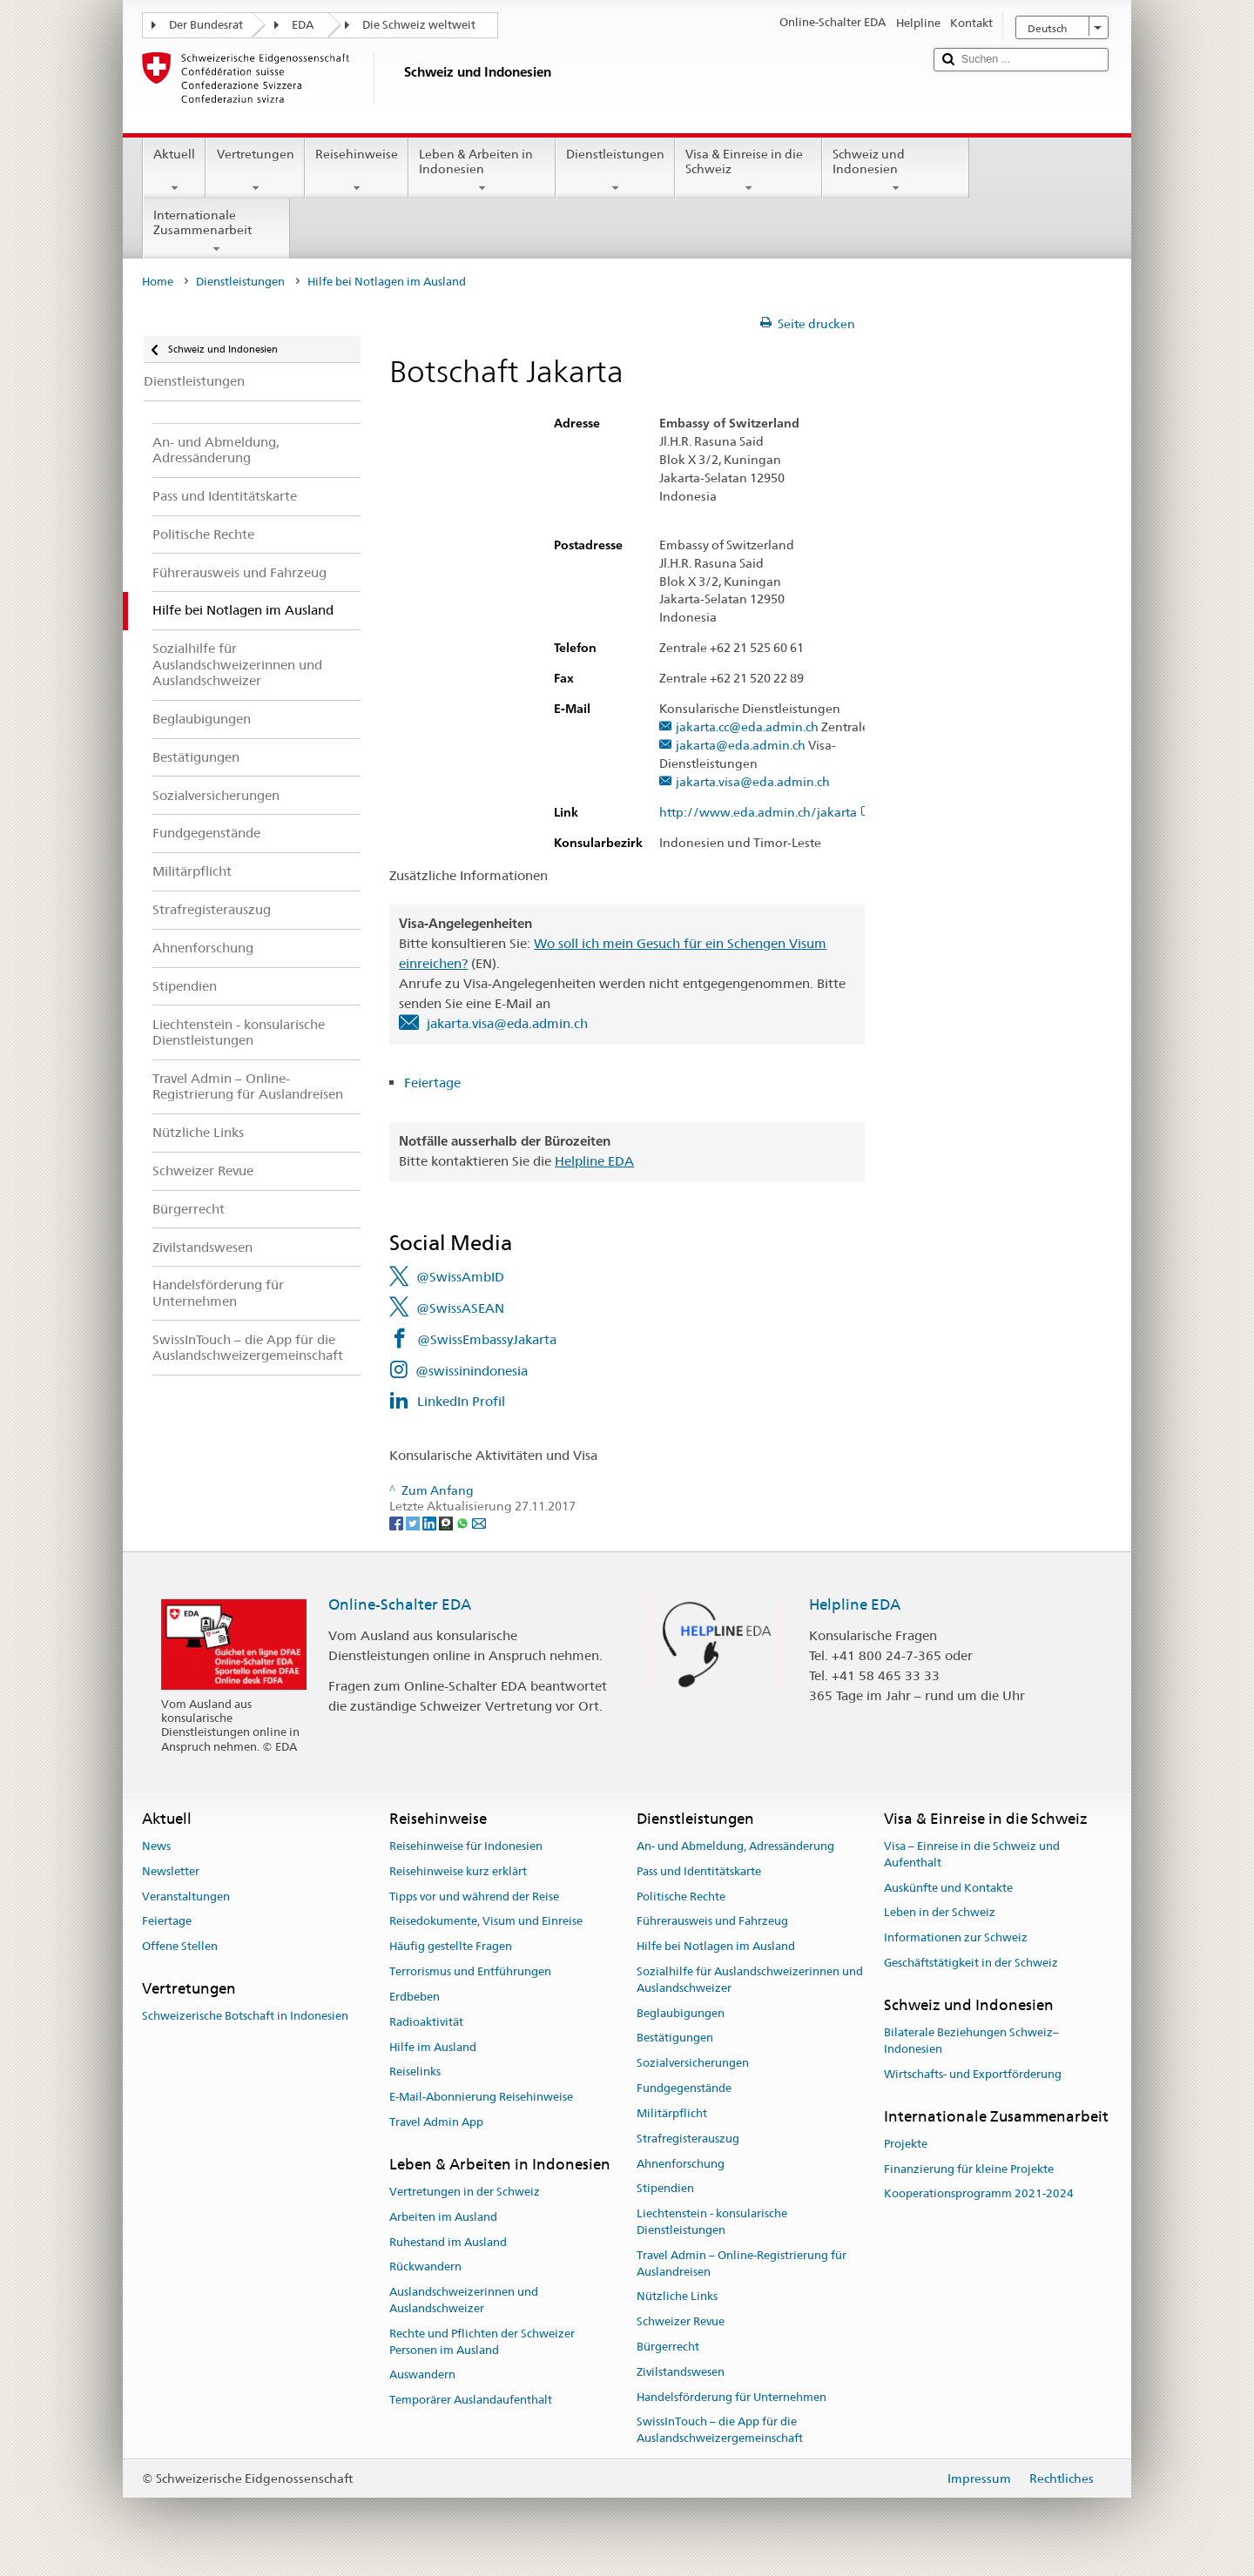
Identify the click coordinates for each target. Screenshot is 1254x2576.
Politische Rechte (681, 1896)
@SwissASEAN (460, 1308)
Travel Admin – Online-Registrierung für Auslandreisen (741, 2263)
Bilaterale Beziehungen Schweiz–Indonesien (971, 2040)
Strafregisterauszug (688, 2138)
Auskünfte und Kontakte (948, 1887)
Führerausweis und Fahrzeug (712, 1921)
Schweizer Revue (681, 2321)
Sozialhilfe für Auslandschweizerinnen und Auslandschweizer (750, 1979)
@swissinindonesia (471, 1370)
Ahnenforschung (681, 2163)
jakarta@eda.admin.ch (741, 745)
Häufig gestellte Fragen (450, 1947)
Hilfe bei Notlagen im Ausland (716, 1947)
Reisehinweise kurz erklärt (458, 1871)
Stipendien (665, 2189)
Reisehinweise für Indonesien (466, 1846)
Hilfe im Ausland (432, 2047)
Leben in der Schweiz (939, 1913)
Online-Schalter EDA (399, 1604)
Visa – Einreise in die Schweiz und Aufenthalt (972, 1854)
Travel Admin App (436, 2122)
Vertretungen (254, 170)
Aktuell (174, 170)
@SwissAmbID (460, 1276)
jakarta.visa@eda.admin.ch (753, 782)
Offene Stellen (180, 1947)
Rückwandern (425, 2267)
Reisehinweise (357, 170)
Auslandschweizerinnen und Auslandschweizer (463, 2301)
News (156, 1846)
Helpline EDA (594, 1161)
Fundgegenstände (684, 2088)
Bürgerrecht (668, 2346)
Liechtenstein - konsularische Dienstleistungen (712, 2221)
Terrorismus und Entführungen (470, 1971)
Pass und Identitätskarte (699, 1871)
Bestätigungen (675, 2038)
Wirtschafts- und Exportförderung (973, 2074)
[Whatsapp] (463, 1523)
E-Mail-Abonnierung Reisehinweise (481, 2096)
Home (157, 281)
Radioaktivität (426, 2021)
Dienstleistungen (615, 170)
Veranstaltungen (186, 1896)
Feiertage (434, 1082)
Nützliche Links (677, 2297)
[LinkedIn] (430, 1523)
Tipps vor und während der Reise (474, 1896)
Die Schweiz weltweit (418, 24)
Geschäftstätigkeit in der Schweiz (971, 1962)
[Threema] (447, 1523)
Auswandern (422, 2375)
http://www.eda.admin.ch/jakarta (766, 812)
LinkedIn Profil (461, 1401)
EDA (303, 24)
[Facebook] (397, 1523)
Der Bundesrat (206, 24)
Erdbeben (414, 1996)
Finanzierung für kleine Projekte (969, 2169)
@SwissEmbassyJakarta (486, 1339)
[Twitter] (414, 1523)
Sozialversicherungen (693, 2063)
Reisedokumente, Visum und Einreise (486, 1921)
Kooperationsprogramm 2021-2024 (979, 2194)
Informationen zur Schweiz (956, 1937)
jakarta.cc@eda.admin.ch (747, 727)
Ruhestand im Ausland (448, 2242)
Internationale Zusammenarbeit (216, 231)
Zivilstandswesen (681, 2371)
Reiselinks (415, 2072)
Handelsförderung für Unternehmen (731, 2397)
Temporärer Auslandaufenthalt (470, 2400)
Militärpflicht (672, 2113)
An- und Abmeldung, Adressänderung (735, 1846)
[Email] (479, 1523)
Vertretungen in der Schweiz (464, 2191)
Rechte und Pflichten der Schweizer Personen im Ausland (482, 2342)
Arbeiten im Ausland (443, 2216)
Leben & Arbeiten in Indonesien (482, 170)
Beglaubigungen (681, 2013)
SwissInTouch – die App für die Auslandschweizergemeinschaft (720, 2430)
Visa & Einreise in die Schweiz (748, 170)
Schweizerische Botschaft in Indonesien (245, 2016)
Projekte (905, 2143)
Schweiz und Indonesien (895, 170)
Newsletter (170, 1871)
